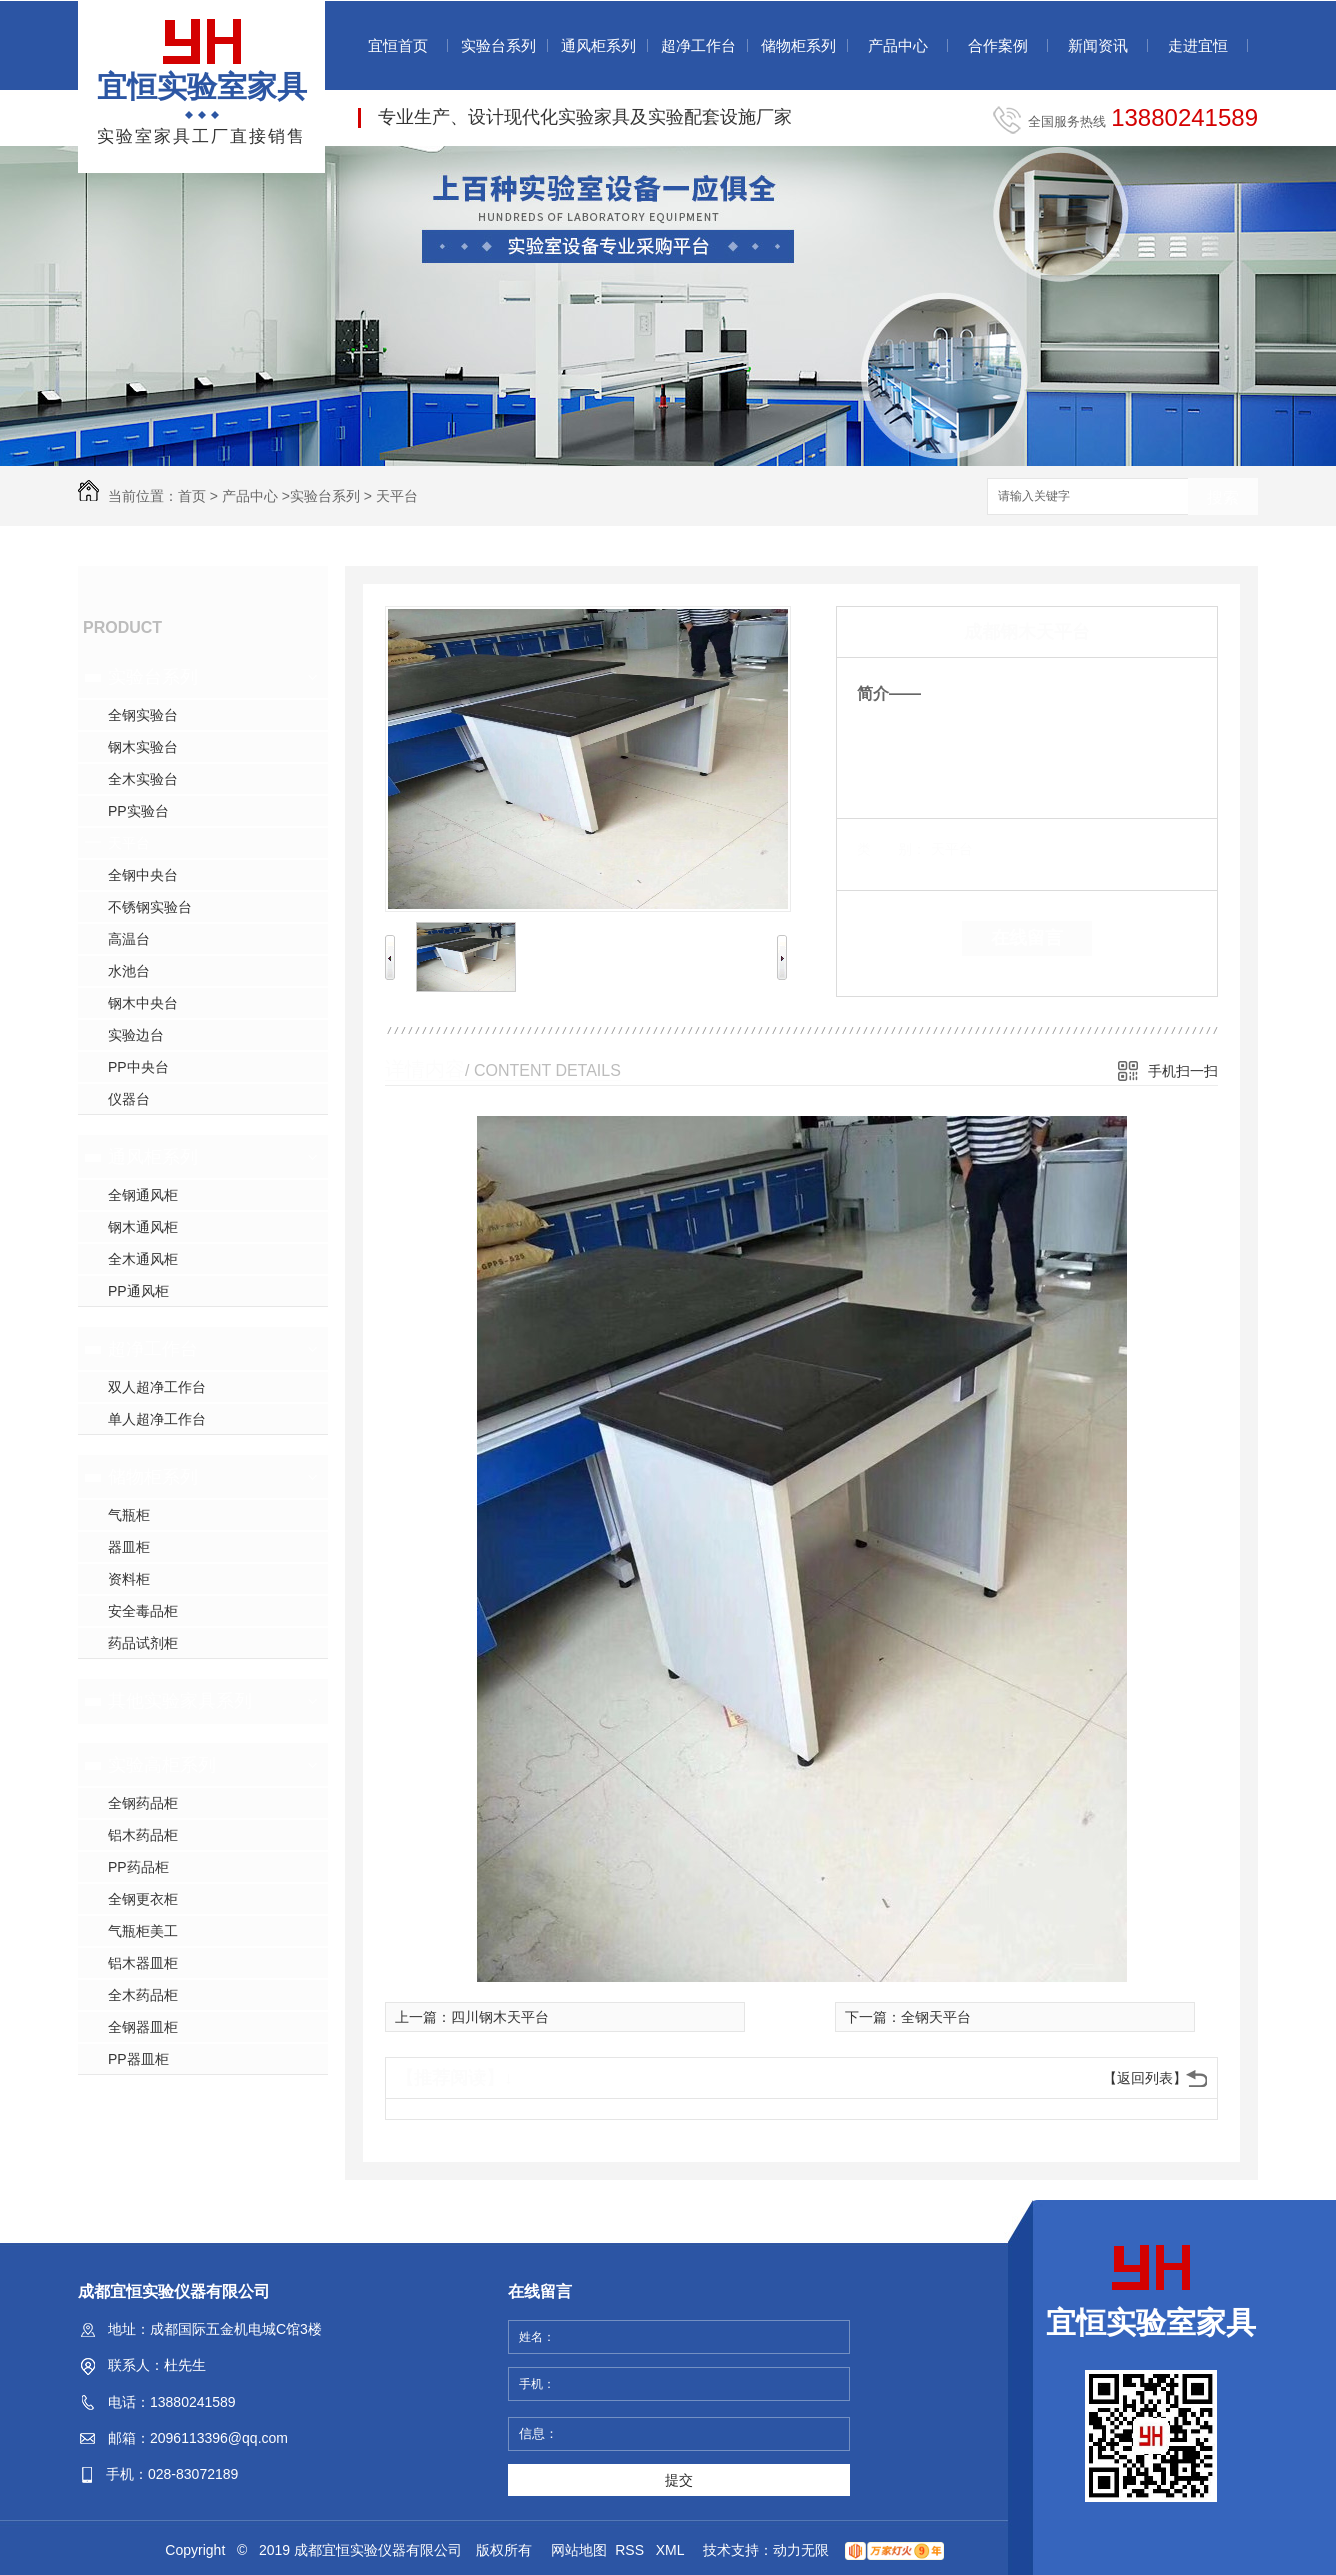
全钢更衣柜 (143, 1899)
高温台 (129, 939)
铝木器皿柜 (143, 1963)
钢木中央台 (143, 1003)
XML (672, 2550)
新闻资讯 (1098, 45)
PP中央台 (138, 1067)
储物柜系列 (798, 45)
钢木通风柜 (143, 1227)
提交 (679, 2480)
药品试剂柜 (143, 1643)
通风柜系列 (598, 45)
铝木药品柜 (143, 1835)
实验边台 (136, 1035)
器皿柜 (129, 1547)
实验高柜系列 (162, 1765)
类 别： (891, 849)
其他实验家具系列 (180, 1701)
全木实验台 (143, 779)
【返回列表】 (1145, 2078)
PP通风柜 (138, 1291)
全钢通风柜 (143, 1195)
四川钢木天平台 (500, 2017)
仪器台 (129, 1099)
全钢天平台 (936, 2017)
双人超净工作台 (157, 1387)
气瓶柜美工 (143, 1931)
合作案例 (998, 45)
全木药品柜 (143, 1995)
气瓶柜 (129, 1515)
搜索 (1223, 497)
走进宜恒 (1198, 45)
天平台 (397, 496)
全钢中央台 (143, 875)
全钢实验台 (143, 715)
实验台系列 (498, 45)
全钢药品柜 (143, 1803)
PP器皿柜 (138, 2059)
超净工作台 (698, 45)
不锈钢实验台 (150, 907)
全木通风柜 (143, 1259)
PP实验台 (138, 811)
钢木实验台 (143, 747)
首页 (192, 496)
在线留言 (1027, 938)
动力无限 (801, 2550)
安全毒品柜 (143, 1611)
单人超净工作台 (157, 1419)
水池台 (129, 971)
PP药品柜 (138, 1867)
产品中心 (898, 45)
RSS (631, 2550)
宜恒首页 (398, 45)
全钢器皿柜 (143, 2027)
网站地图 (579, 2550)
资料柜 (129, 1579)
